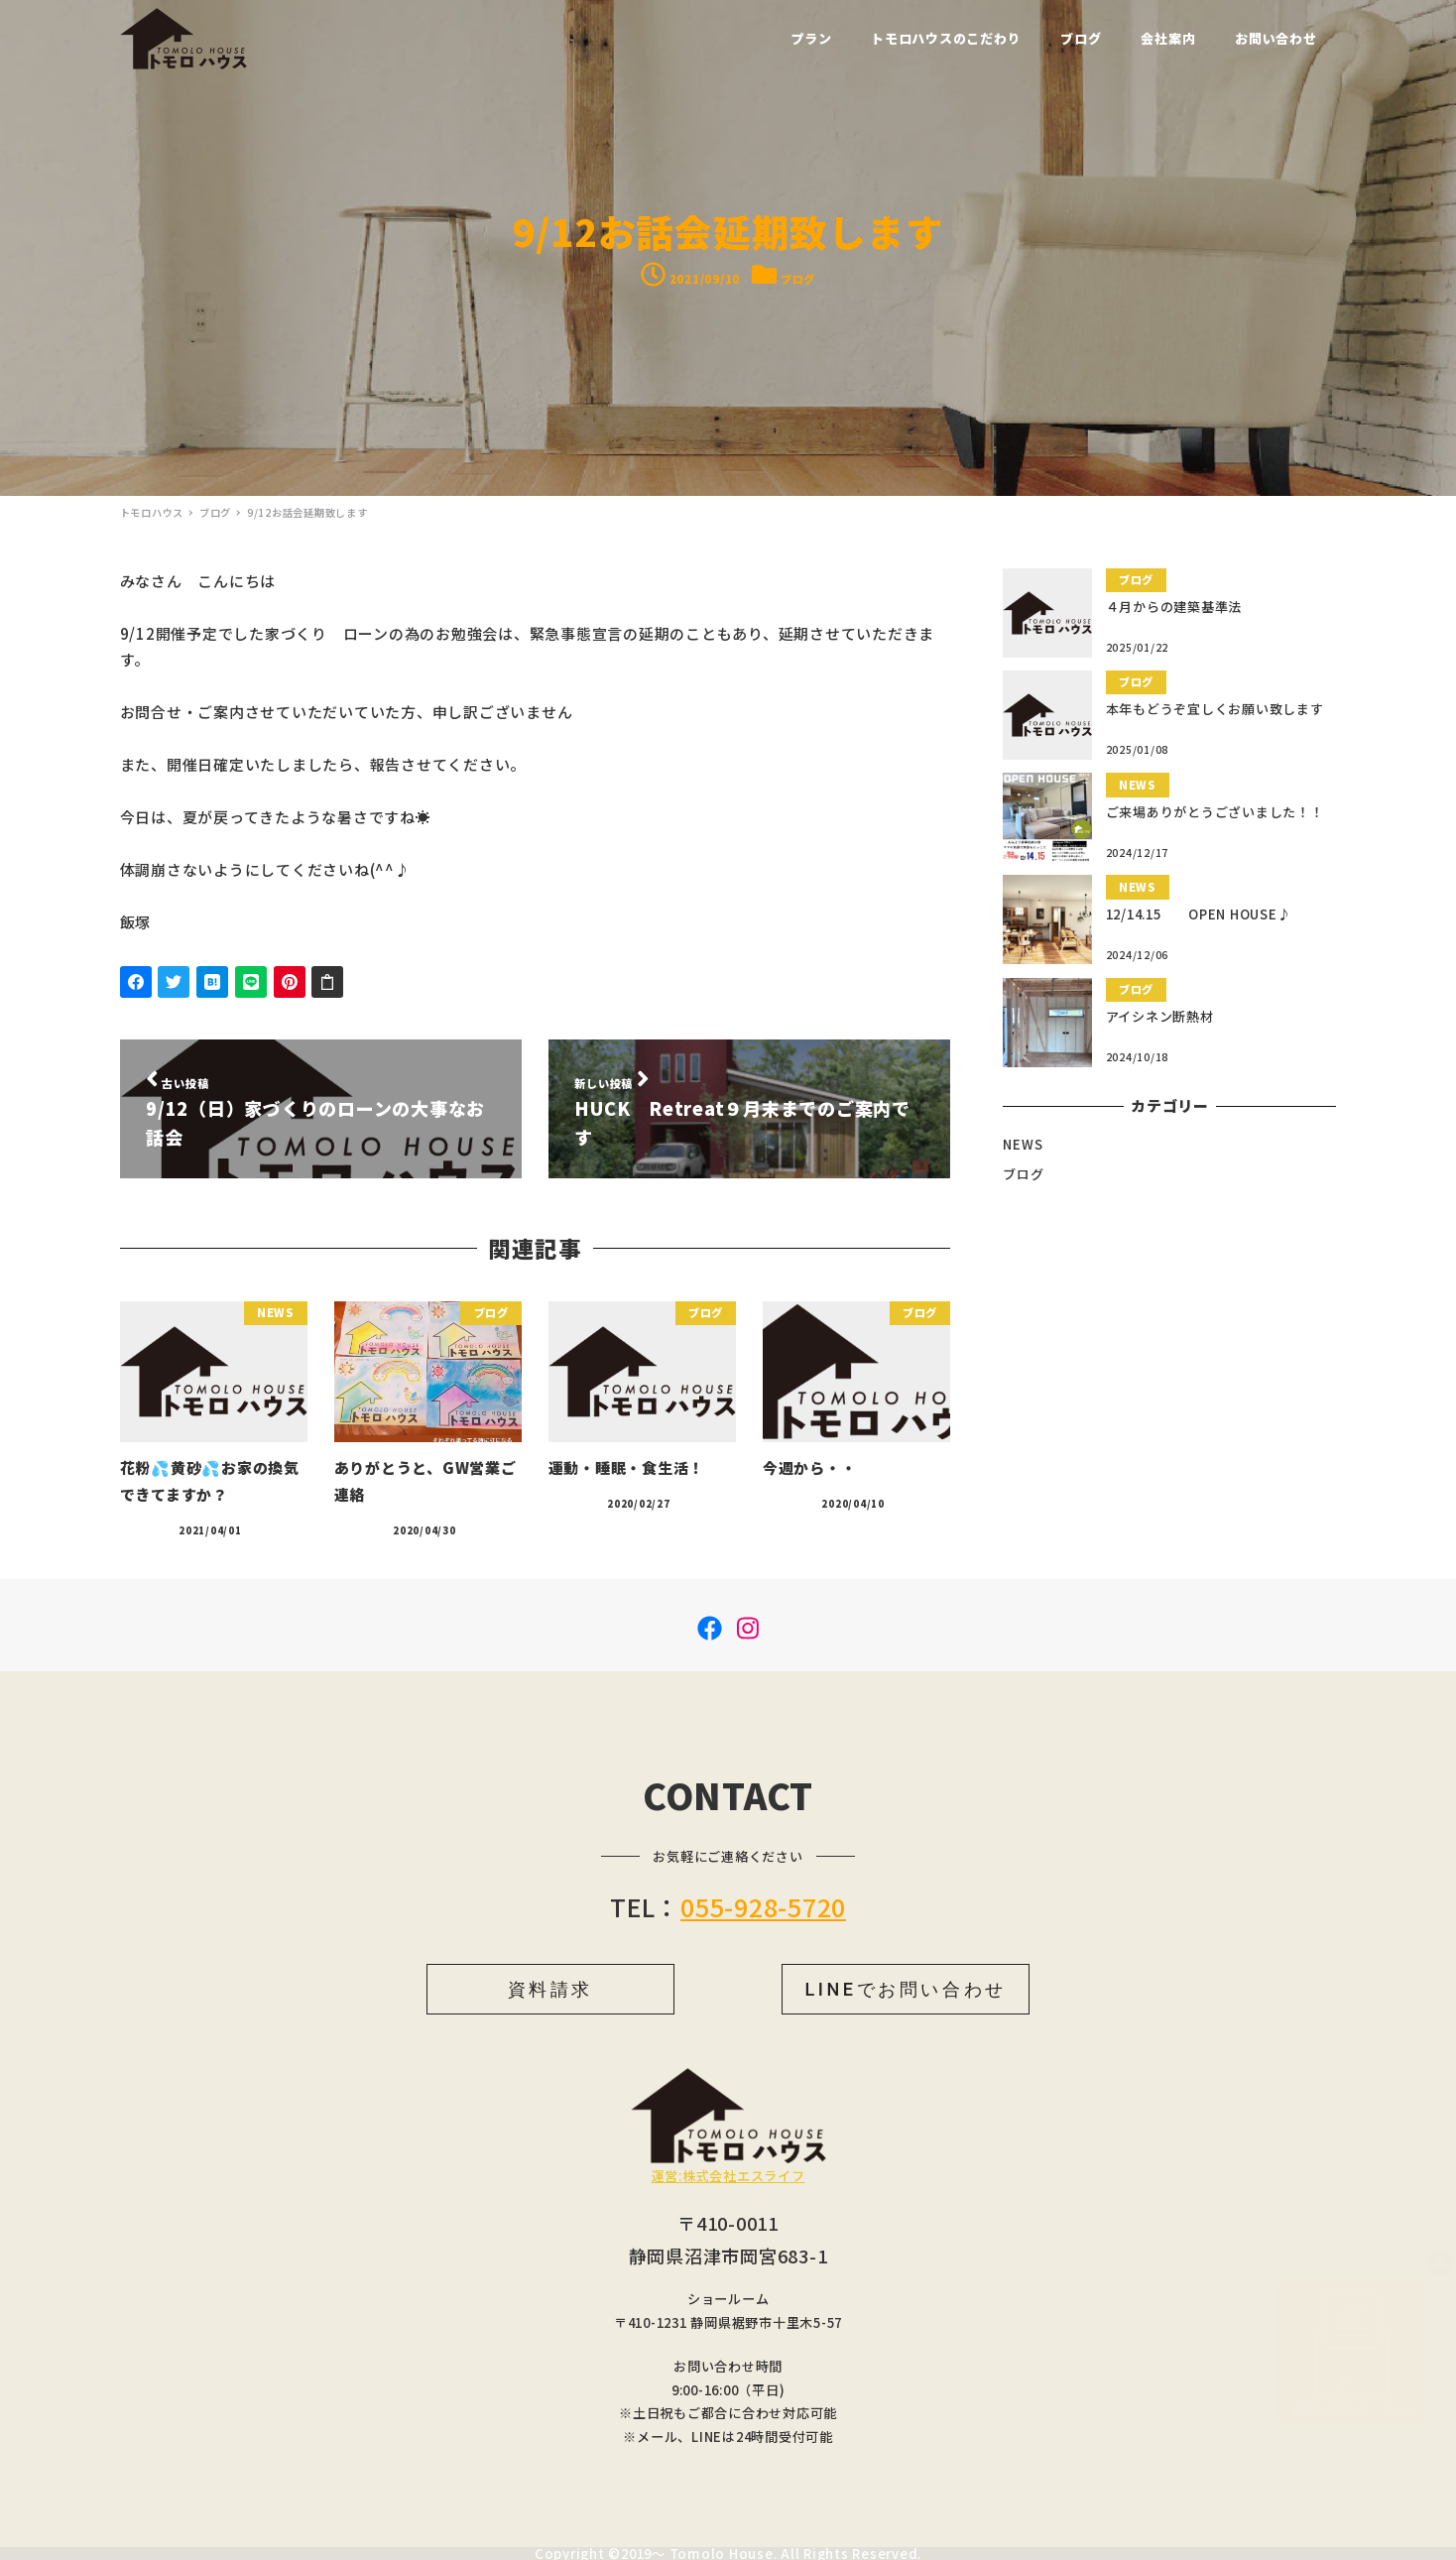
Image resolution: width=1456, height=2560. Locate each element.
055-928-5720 (763, 1906)
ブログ (798, 279)
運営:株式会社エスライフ (728, 2175)
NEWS (1022, 1144)
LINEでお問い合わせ (905, 1989)
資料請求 (550, 1989)
